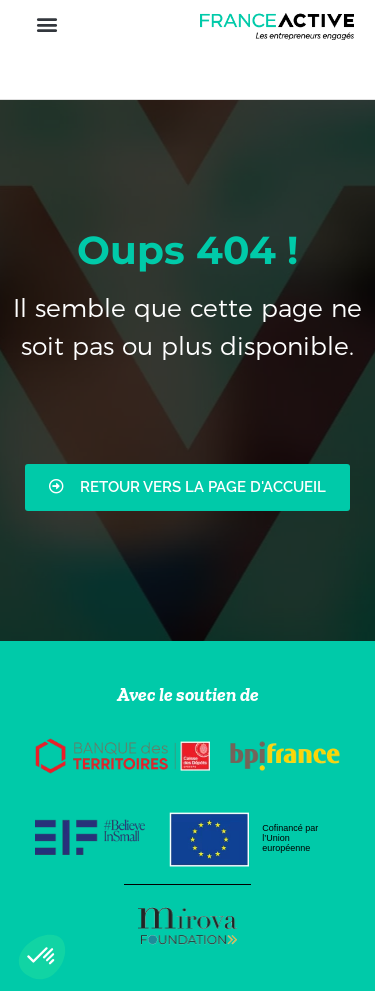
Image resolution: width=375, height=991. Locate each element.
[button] (46, 23)
